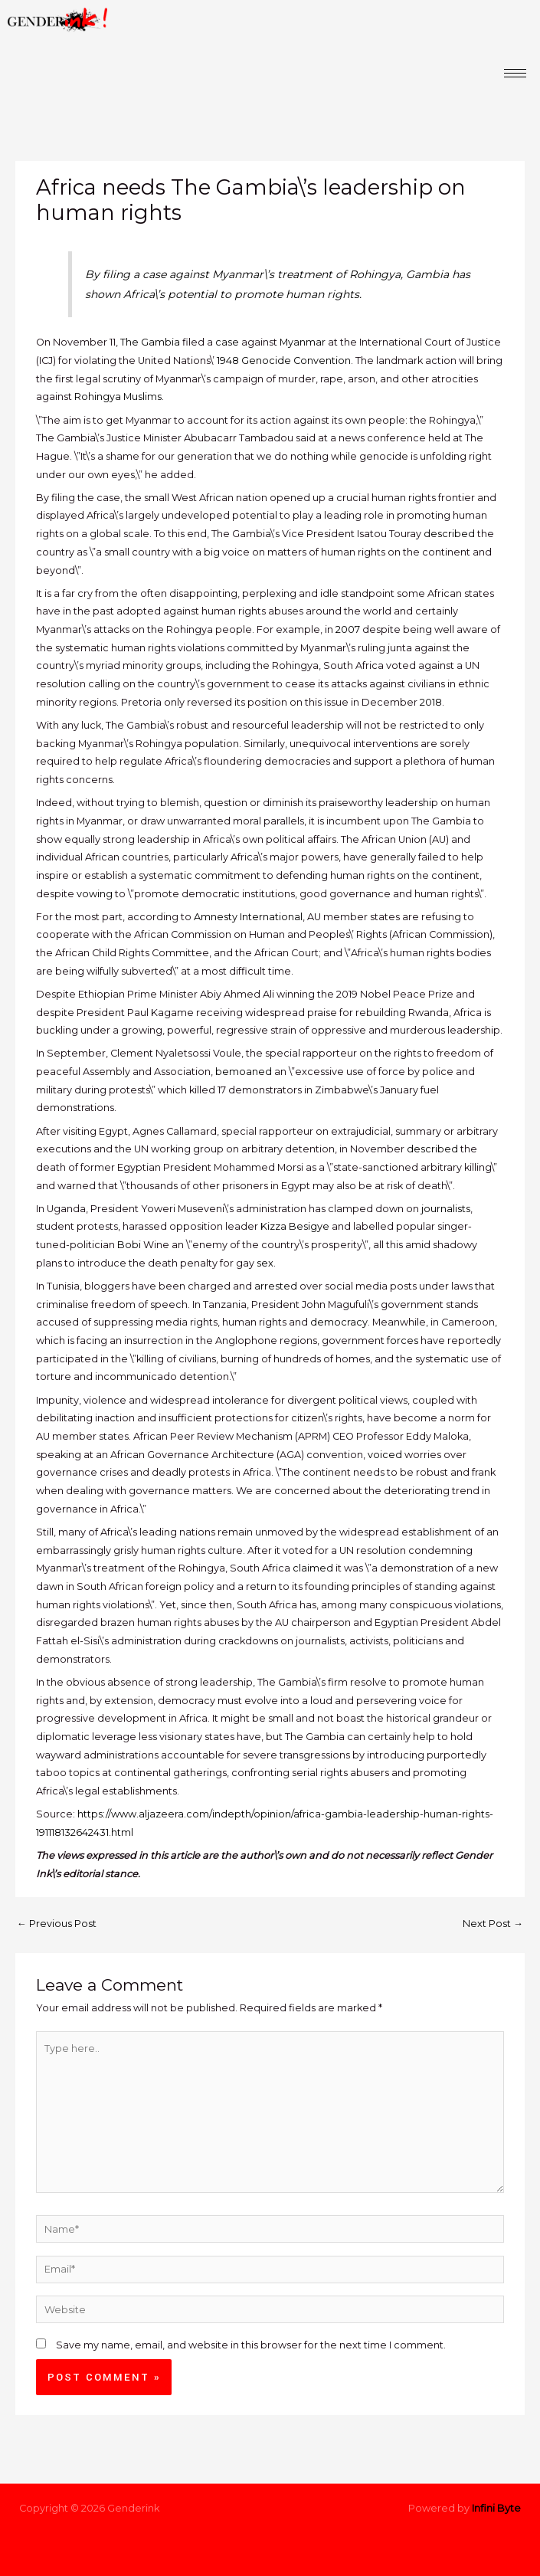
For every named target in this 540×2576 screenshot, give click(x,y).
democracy (339, 1322)
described (449, 533)
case (227, 342)
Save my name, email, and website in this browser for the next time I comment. (251, 2345)
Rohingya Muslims (118, 396)
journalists (445, 1208)
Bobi (129, 1244)
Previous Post (57, 1923)
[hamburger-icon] (515, 73)
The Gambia (150, 342)
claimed (313, 1568)
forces (402, 1340)
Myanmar (303, 342)
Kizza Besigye (294, 1226)
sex (265, 1263)
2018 (431, 702)
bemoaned (243, 1071)
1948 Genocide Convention (284, 360)
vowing (95, 894)
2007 (347, 629)
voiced (385, 1454)
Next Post (493, 1923)
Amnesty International (248, 917)
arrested (275, 1286)
